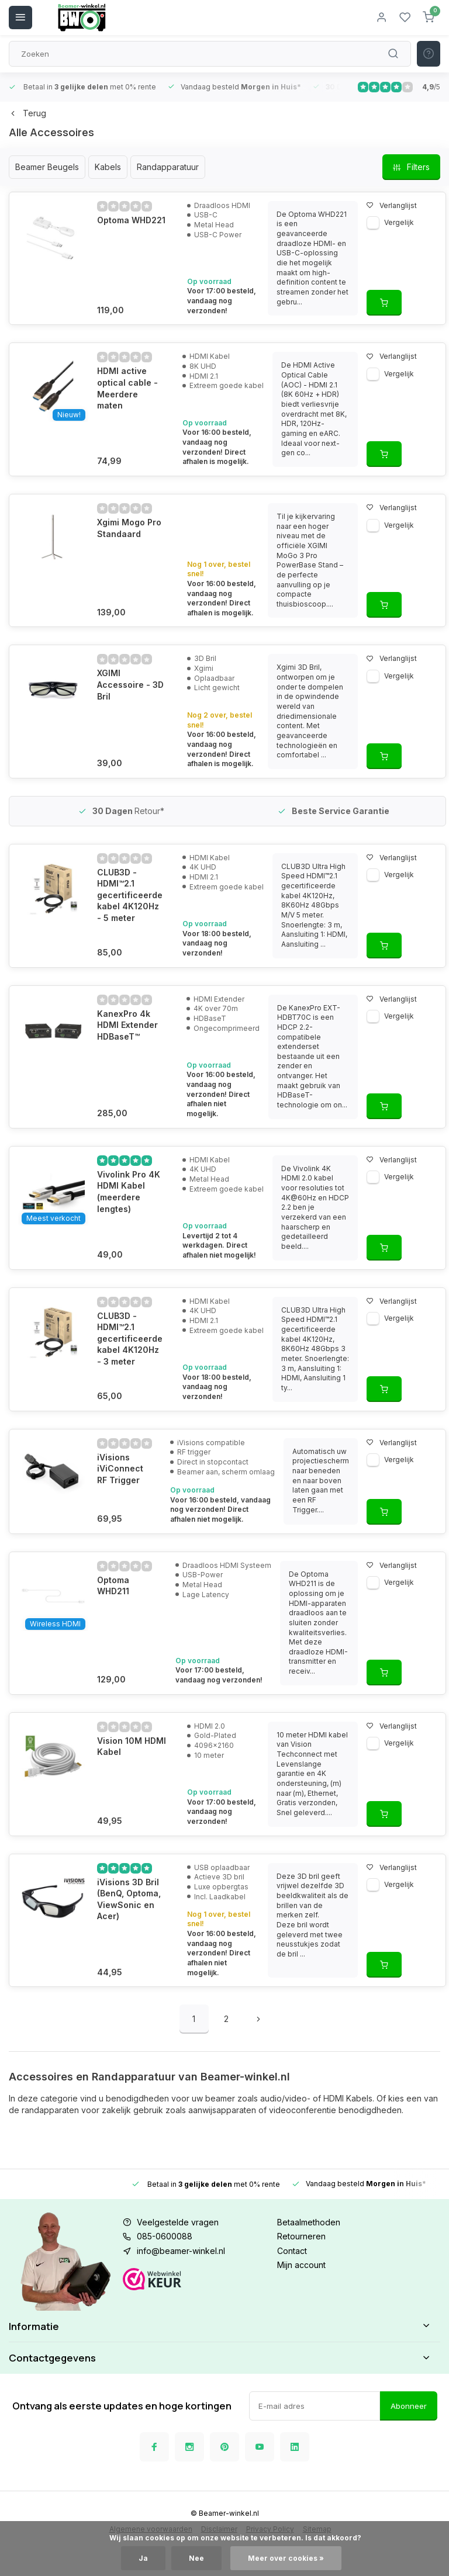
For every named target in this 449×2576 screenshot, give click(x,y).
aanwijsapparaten (222, 2110)
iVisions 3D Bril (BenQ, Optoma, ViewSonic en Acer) (129, 1908)
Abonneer (409, 2442)
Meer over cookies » (286, 2558)
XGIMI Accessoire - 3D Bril (130, 684)
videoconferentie (302, 2110)
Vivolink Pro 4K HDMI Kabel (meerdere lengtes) (128, 1211)
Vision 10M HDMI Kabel (131, 1756)
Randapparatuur (168, 167)
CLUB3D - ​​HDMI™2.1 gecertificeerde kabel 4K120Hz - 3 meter (130, 1358)
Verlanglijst (386, 205)
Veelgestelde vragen (178, 2222)
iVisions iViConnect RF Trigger (126, 1497)
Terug (27, 113)
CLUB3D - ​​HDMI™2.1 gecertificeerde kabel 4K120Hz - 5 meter (130, 895)
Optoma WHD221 (131, 220)
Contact (292, 2251)
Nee (196, 2558)
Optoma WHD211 (130, 1609)
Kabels (108, 167)
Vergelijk (393, 222)
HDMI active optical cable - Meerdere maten (127, 388)
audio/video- (284, 2098)
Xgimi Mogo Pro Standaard (129, 528)
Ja (143, 2558)
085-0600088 (164, 2236)
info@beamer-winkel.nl (181, 2251)
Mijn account (301, 2265)
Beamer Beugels (47, 167)
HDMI (333, 2098)
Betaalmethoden (308, 2222)
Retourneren (301, 2236)
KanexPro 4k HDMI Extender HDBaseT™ (127, 1034)
